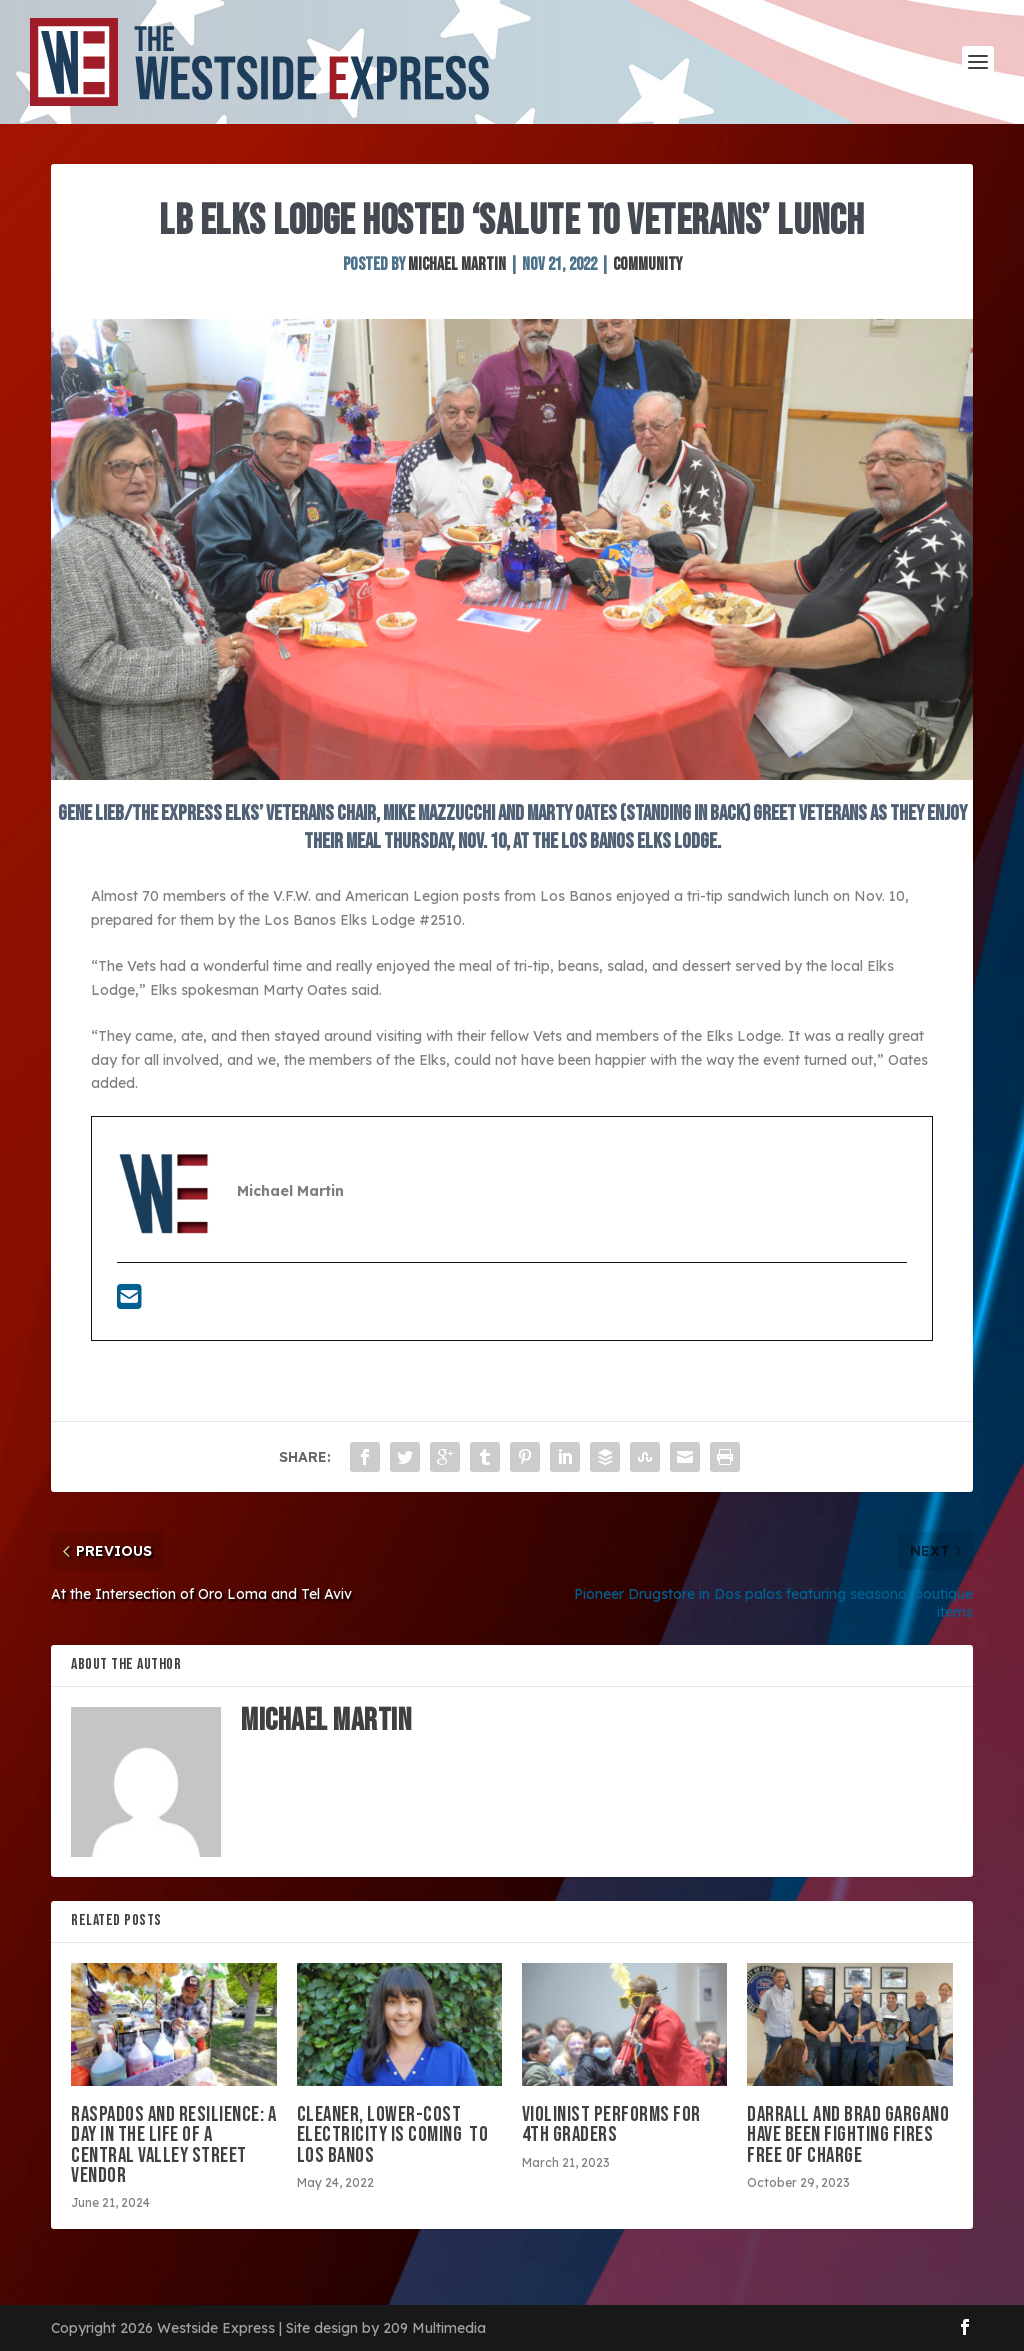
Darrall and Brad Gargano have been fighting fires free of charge (848, 2134)
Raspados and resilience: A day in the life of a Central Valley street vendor (173, 2145)
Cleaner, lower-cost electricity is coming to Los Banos (393, 2134)
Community (647, 264)
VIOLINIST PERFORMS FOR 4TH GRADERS (611, 2124)
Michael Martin (457, 264)
